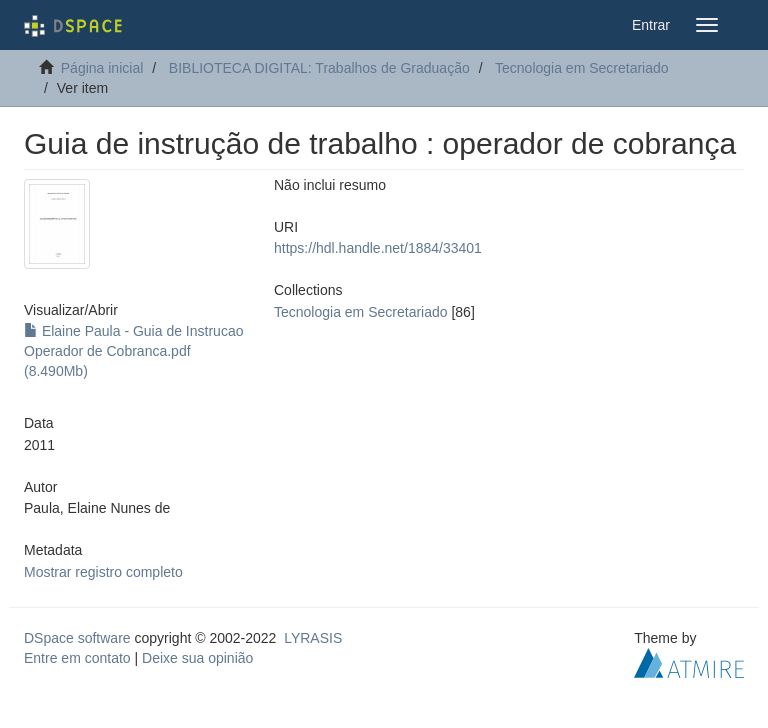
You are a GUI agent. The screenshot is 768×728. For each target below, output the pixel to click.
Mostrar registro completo (103, 572)
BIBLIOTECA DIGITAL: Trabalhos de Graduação (319, 68)
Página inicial (102, 68)
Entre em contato (77, 658)
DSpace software (77, 638)
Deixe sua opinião (197, 658)
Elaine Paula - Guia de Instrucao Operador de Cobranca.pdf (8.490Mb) (133, 351)
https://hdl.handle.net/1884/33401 (378, 248)
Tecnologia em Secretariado (582, 68)
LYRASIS (313, 638)
